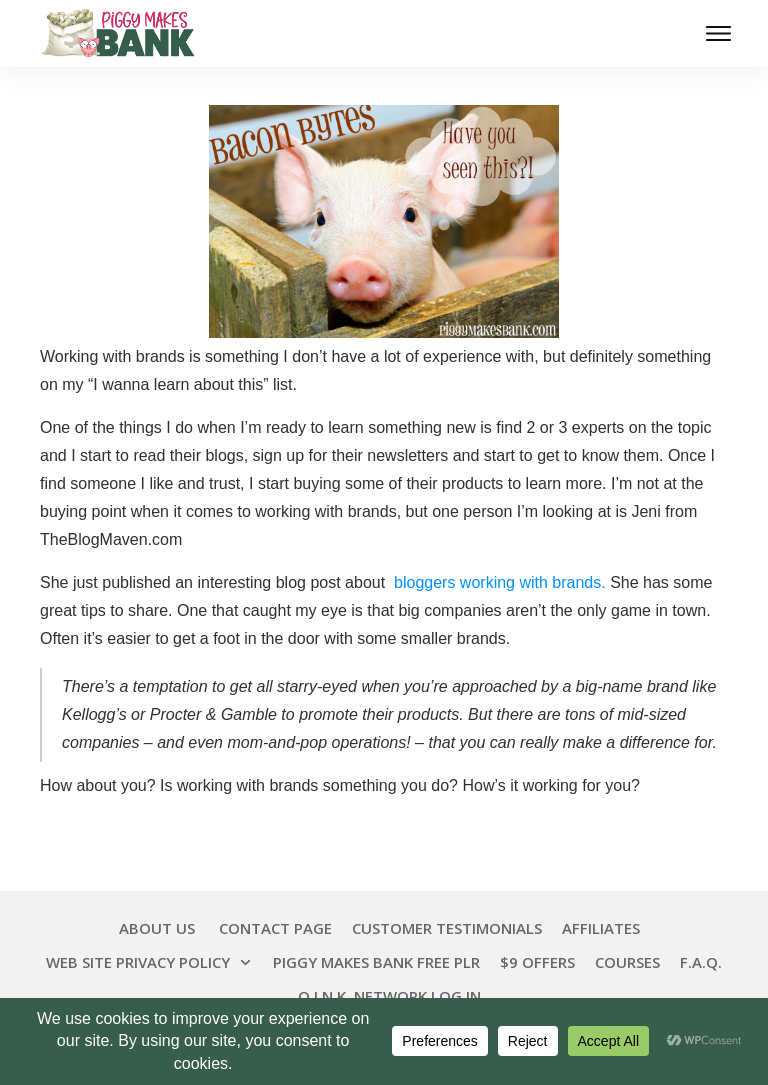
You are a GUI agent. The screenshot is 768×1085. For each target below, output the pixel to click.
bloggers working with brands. (498, 582)
